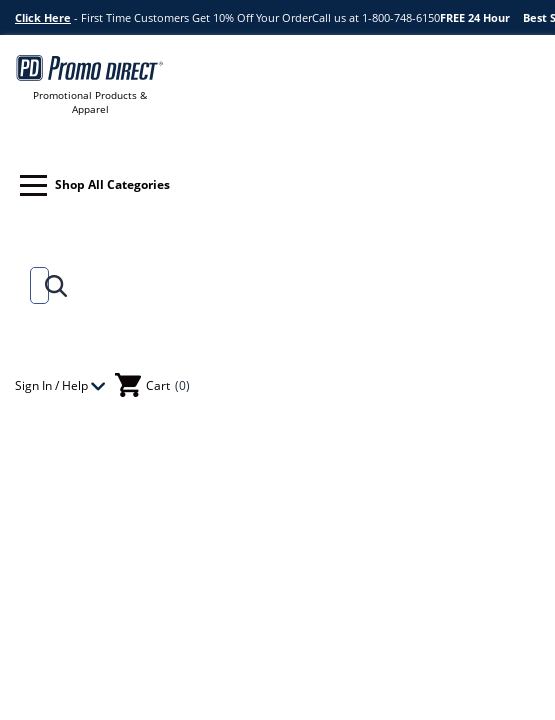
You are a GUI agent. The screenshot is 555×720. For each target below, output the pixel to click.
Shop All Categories (95, 185)
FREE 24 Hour (475, 17)
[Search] (35, 285)
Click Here (43, 17)
